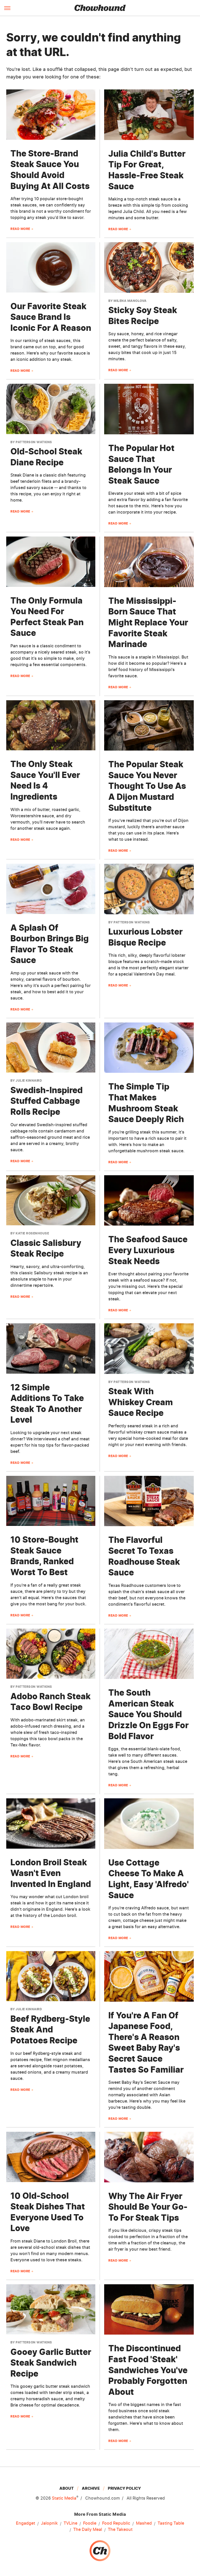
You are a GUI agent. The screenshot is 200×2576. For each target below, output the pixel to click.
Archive (91, 2488)
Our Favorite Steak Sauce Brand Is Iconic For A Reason (50, 317)
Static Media (64, 2498)
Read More (20, 229)
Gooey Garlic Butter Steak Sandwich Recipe (50, 2363)
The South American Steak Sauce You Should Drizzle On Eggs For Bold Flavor (148, 1714)
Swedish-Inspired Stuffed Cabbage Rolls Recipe (46, 1101)
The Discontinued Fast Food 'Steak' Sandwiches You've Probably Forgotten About (148, 2370)
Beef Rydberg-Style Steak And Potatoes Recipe (50, 2029)
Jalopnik (49, 2523)
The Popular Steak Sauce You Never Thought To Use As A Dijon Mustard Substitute (147, 786)
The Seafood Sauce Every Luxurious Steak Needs (148, 1250)
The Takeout (120, 2529)
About (66, 2488)
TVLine (70, 2523)
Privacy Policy (124, 2488)
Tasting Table (171, 2523)
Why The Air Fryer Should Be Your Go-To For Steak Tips (148, 2207)
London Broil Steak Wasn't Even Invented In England (50, 1873)
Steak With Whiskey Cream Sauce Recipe (140, 1402)
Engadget (25, 2523)
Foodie (89, 2523)
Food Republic (116, 2523)
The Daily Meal (87, 2529)
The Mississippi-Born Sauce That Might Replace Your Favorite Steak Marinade (148, 622)
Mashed (144, 2523)
